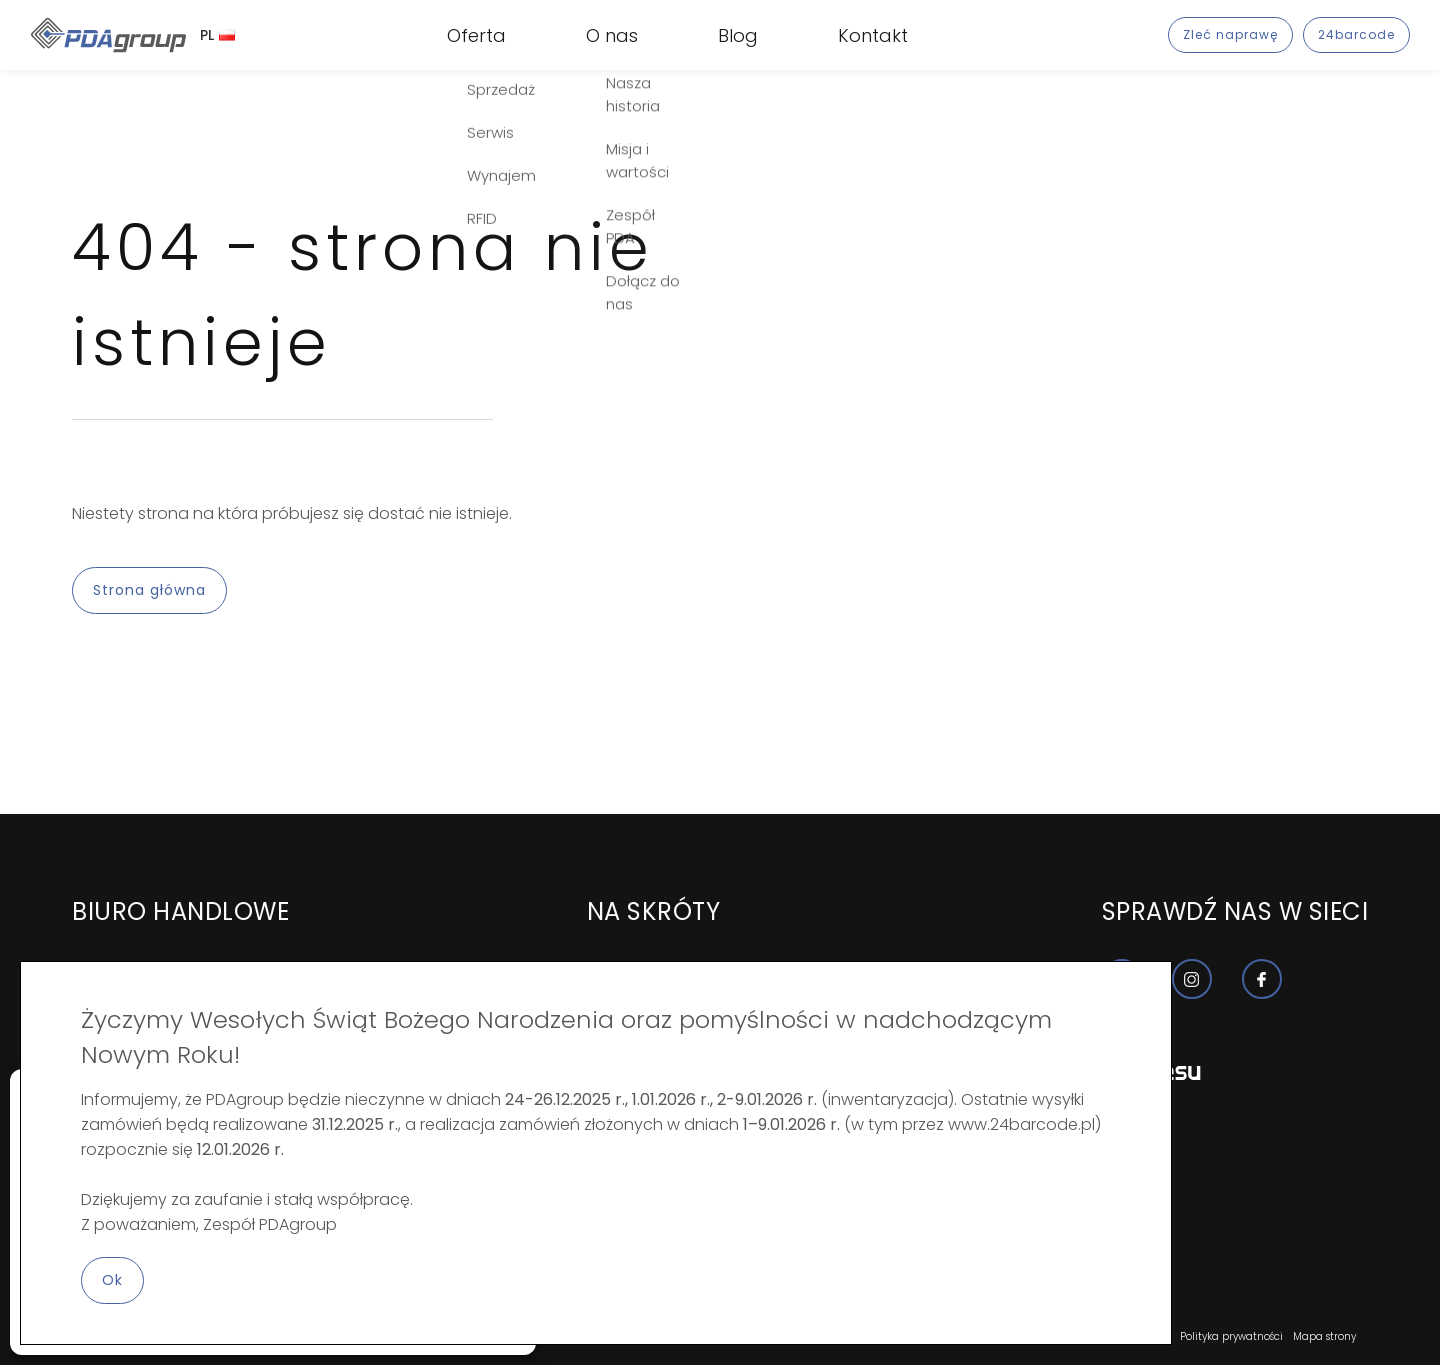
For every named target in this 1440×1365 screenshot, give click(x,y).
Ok (112, 1280)
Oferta (476, 35)
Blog (738, 35)
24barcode (1356, 34)
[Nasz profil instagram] (1192, 979)
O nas (612, 35)
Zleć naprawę (1230, 34)
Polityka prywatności (1231, 1336)
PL (217, 35)
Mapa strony (1324, 1336)
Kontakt (873, 35)
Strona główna (149, 590)
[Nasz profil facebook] (1262, 979)
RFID (462, 48)
